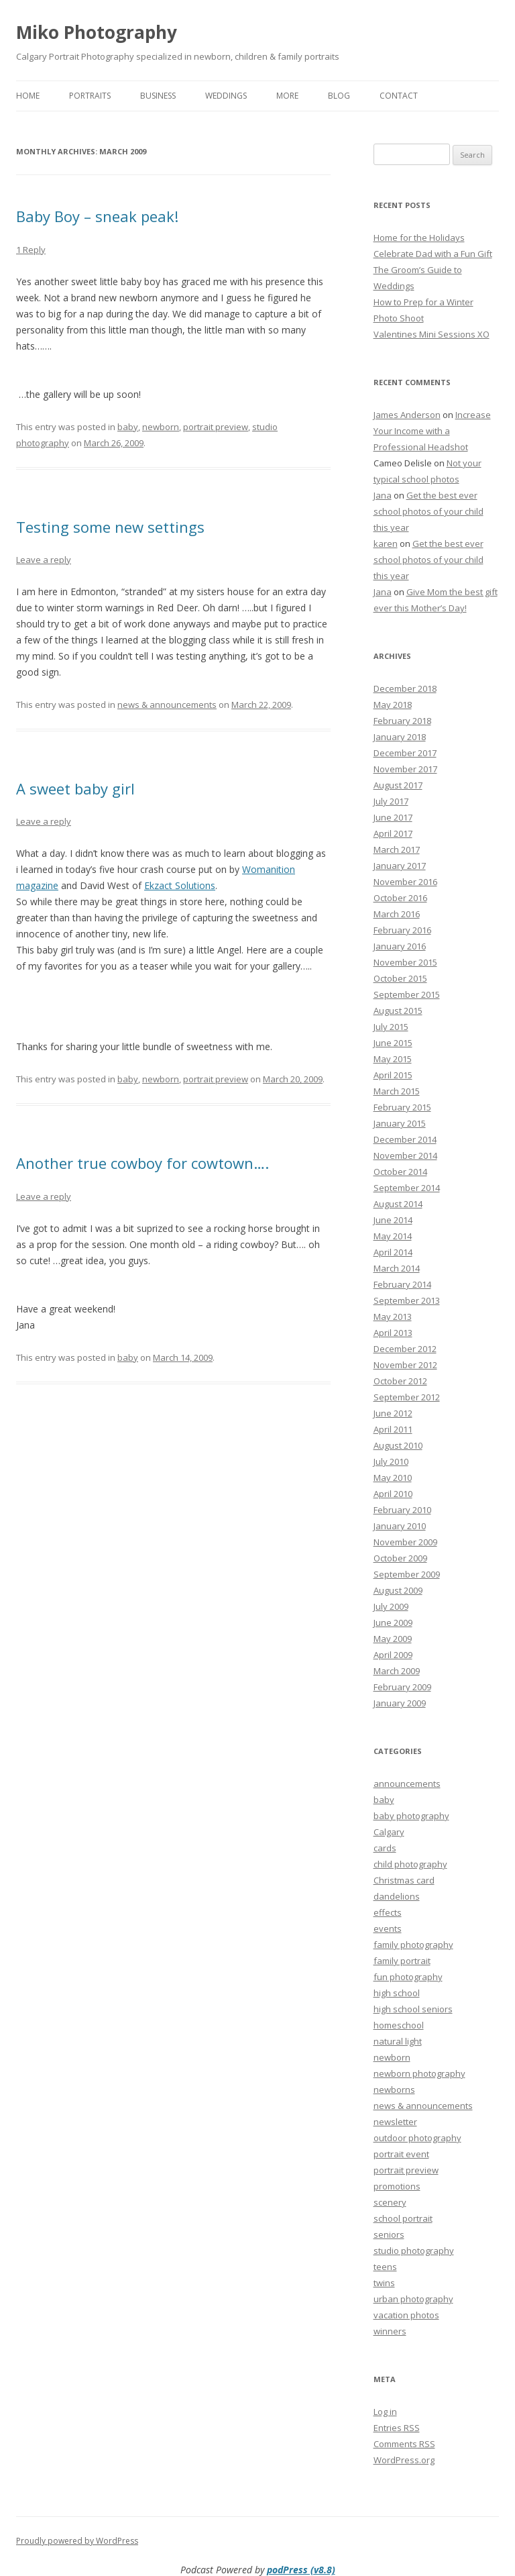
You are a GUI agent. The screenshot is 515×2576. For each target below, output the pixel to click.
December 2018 (405, 688)
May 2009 (393, 1639)
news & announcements (167, 705)
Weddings (226, 95)
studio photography (414, 2251)
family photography (413, 1945)
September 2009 (407, 1574)
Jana (383, 495)
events (388, 1928)
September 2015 (407, 994)
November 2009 (405, 1542)
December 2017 (405, 753)
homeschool (399, 2025)
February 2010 (402, 1510)
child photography (410, 1864)
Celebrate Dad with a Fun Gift (433, 254)
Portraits (90, 95)
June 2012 (393, 1413)
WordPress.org (404, 2460)
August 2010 (398, 1445)
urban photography (413, 2299)
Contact (399, 95)
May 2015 (393, 1059)
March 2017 (397, 849)
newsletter (395, 2122)
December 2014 (405, 1139)
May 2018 (393, 705)
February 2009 (402, 1687)
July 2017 (391, 801)
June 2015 (393, 1043)
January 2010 (400, 1526)
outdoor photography (417, 2138)
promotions (397, 2186)
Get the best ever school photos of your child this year (428, 511)
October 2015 (400, 978)
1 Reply (31, 250)
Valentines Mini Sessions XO (432, 334)
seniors (389, 2234)
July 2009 (391, 1606)
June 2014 (393, 1220)
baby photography (411, 1816)
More (287, 95)
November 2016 (405, 882)
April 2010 (393, 1494)
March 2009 (397, 1671)
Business (158, 95)
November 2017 (405, 769)
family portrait (402, 1961)
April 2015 (393, 1075)
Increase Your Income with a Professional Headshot (432, 431)
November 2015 (405, 962)
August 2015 (398, 1010)
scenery (390, 2202)
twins (384, 2283)
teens (385, 2267)
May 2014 (393, 1236)
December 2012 (405, 1349)
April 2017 (393, 833)
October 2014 (400, 1172)
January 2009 (400, 1703)
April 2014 (393, 1252)
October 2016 (400, 898)
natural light (398, 2041)
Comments (404, 2444)
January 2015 (400, 1123)
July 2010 (391, 1461)
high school (397, 1993)
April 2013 (393, 1333)
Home (28, 95)
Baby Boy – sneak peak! (97, 216)
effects (388, 1912)
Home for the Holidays (419, 237)
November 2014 (405, 1155)
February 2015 (402, 1107)
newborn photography (419, 2073)
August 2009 (398, 1590)
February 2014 (402, 1284)
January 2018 (400, 737)
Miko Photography (96, 32)
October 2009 (400, 1558)
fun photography (408, 1977)
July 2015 (391, 1027)
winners (390, 2331)
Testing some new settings (110, 527)
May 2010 (393, 1478)
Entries (397, 2428)
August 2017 (398, 785)
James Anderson (407, 415)
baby (127, 427)
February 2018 (402, 721)
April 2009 (393, 1655)
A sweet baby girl (75, 788)
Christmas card (404, 1880)
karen (386, 543)
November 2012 (405, 1365)
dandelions (397, 1896)
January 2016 (400, 946)
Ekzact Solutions (179, 885)
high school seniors (413, 2009)
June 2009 (393, 1622)
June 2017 (393, 817)
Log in (385, 2412)
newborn (160, 427)
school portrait (403, 2218)
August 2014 (398, 1204)
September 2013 (407, 1300)
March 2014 (397, 1268)
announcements (407, 1784)
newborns (394, 2089)
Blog (339, 95)
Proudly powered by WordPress (77, 2540)
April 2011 (393, 1429)
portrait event (401, 2154)
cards (385, 1848)
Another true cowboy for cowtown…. (142, 1163)
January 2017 (400, 866)
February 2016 (402, 930)
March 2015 (397, 1091)
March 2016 (397, 914)
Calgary (389, 1832)
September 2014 (407, 1188)
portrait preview (215, 427)
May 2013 (393, 1316)
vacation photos (406, 2315)
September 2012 (407, 1397)
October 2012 (400, 1381)
